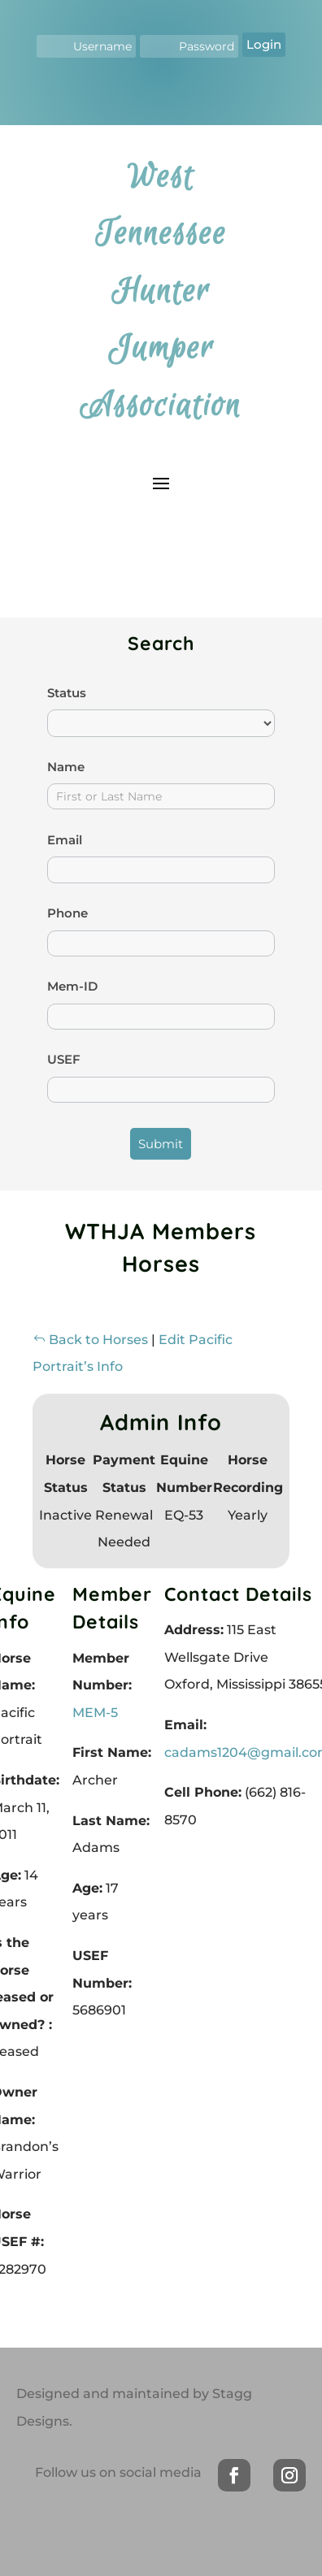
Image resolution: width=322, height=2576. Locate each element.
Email (64, 840)
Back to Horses (90, 1339)
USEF (63, 1059)
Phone (67, 913)
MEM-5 (95, 1712)
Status (66, 692)
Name (66, 766)
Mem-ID (72, 986)
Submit (160, 1143)
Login (263, 44)
